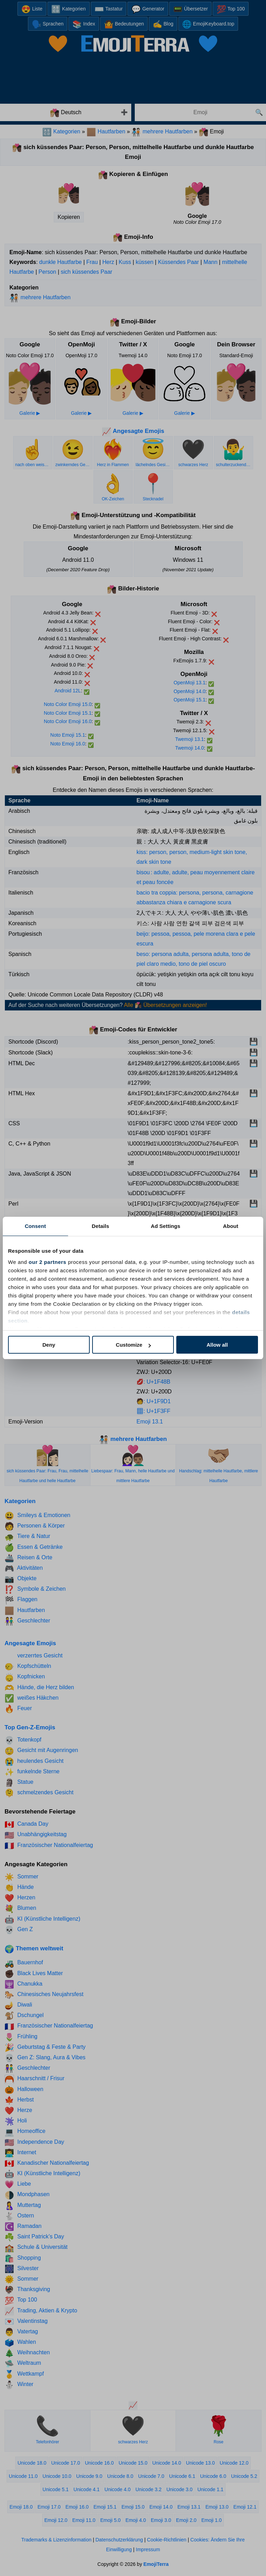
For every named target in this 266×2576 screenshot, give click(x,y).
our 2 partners (47, 1262)
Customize (133, 1345)
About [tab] (230, 1226)
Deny (48, 1345)
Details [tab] (100, 1226)
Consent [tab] (35, 1226)
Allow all (217, 1345)
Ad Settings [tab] (165, 1226)
